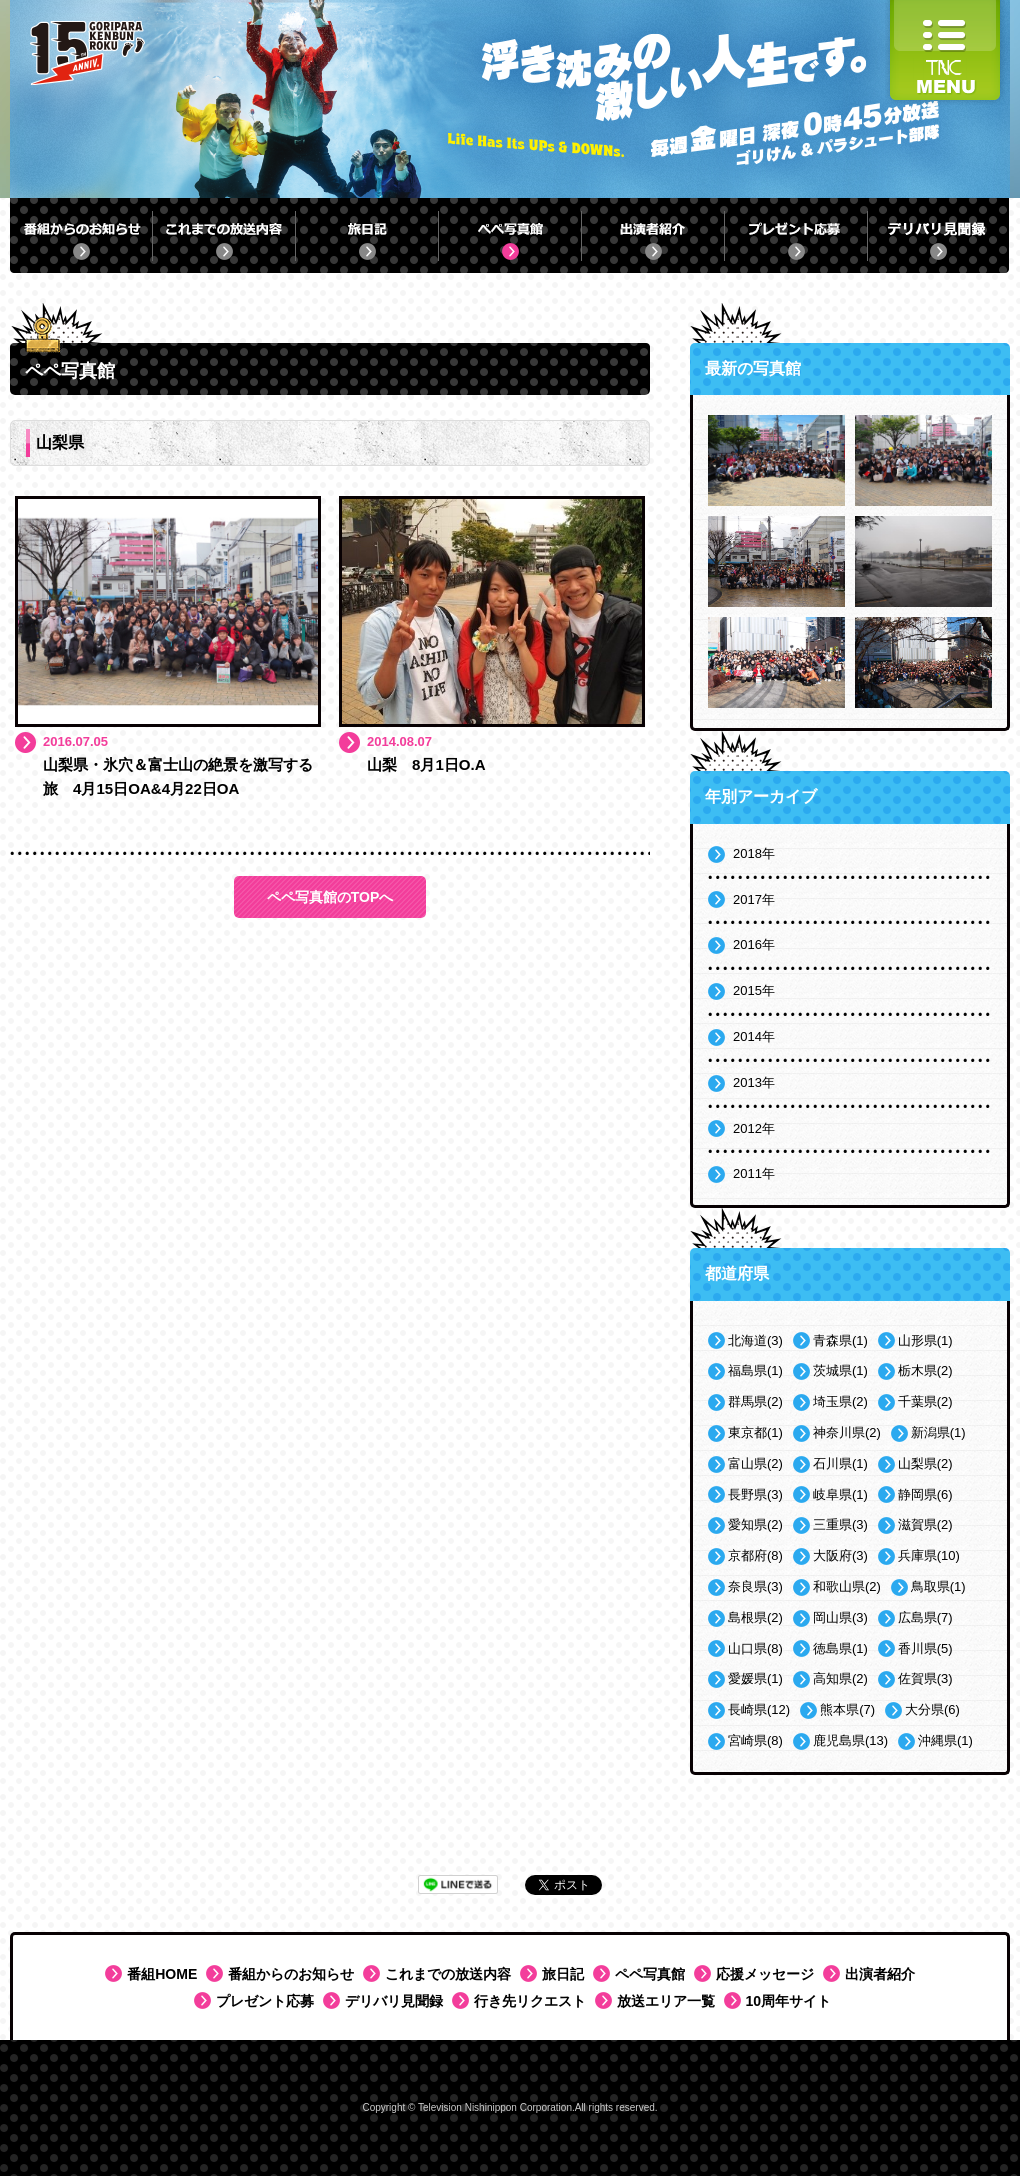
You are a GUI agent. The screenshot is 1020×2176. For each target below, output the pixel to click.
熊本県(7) (847, 1709)
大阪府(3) (840, 1555)
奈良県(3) (755, 1586)
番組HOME (162, 1974)
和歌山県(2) (847, 1586)
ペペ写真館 (650, 1974)
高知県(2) (840, 1678)
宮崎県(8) (755, 1740)
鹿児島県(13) (850, 1740)
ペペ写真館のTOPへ (330, 897)
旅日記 (563, 1974)
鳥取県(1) (938, 1586)
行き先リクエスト (530, 2001)
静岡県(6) (925, 1494)
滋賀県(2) (925, 1524)
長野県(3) (755, 1494)
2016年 (754, 944)
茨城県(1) (840, 1370)
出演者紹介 (880, 1974)
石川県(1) (840, 1463)
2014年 (754, 1036)
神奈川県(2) (847, 1432)
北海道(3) (755, 1340)
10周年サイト (789, 2001)
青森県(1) (840, 1340)
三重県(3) (840, 1524)
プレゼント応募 (265, 2001)
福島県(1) (755, 1370)
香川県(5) (925, 1648)
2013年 (754, 1082)
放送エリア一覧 (666, 2001)
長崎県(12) (759, 1709)
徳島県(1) (840, 1648)
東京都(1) (755, 1432)
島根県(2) (755, 1617)
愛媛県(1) (755, 1678)
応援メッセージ (765, 1974)
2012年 (754, 1128)
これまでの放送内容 (448, 1974)
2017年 (754, 899)
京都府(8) (755, 1555)
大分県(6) (932, 1709)
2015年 (754, 990)
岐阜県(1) (840, 1494)
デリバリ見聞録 (394, 2001)
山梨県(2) (925, 1463)
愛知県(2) (755, 1524)
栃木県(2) (925, 1370)
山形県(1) (925, 1340)
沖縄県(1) (945, 1740)
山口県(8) (755, 1648)
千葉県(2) (925, 1401)
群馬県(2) (755, 1401)
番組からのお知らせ (291, 1974)
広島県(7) (925, 1617)
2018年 (754, 853)
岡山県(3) (840, 1617)
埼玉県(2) (840, 1401)
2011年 (754, 1173)
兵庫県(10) (929, 1555)
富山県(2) (755, 1463)
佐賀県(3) (925, 1678)
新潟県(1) (938, 1432)
